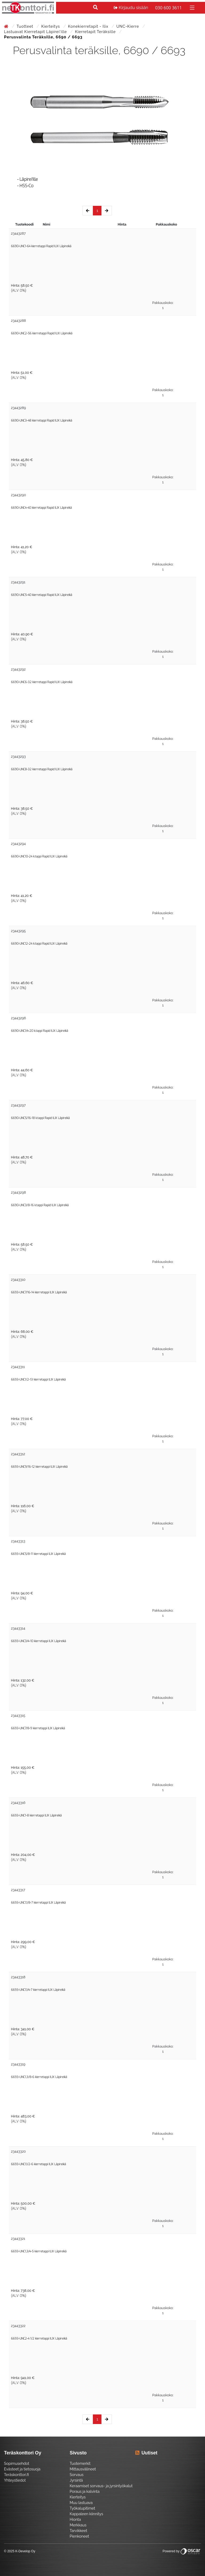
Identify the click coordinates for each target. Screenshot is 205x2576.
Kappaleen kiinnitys (86, 2514)
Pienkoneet (79, 2536)
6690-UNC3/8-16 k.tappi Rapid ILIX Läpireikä (40, 1205)
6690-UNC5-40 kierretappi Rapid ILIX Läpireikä (41, 595)
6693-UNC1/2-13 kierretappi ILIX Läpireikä (38, 1380)
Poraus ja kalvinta (85, 2491)
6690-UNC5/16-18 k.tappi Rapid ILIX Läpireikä (40, 1118)
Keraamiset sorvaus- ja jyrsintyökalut (101, 2486)
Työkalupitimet (82, 2508)
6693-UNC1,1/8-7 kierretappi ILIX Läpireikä (38, 1903)
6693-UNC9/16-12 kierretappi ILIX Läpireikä (39, 1467)
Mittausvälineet (83, 2469)
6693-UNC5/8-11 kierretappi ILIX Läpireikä (38, 1554)
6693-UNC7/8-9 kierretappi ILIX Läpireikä (38, 1728)
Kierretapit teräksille (96, 32)
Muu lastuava (81, 2503)
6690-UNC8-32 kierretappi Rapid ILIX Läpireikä (41, 769)
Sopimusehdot (16, 2463)
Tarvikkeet (78, 2531)
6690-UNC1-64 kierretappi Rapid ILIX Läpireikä (41, 246)
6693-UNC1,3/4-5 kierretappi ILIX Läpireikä (38, 2251)
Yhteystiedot (15, 2480)
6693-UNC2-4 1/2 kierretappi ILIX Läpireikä (39, 2339)
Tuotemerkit (80, 2463)
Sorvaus (77, 2475)
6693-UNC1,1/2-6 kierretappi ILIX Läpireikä (38, 2164)
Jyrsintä (76, 2480)
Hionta (75, 2519)
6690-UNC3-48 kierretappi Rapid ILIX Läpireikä (41, 421)
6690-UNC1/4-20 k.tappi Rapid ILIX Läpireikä (39, 1031)
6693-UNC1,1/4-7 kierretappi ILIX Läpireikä (38, 1990)
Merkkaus (78, 2525)
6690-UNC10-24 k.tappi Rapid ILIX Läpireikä (39, 856)
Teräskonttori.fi (16, 2475)
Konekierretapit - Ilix (88, 26)
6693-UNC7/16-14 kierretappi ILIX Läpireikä (39, 1292)
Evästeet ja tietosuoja (22, 2469)
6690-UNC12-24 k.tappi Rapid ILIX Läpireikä (39, 944)
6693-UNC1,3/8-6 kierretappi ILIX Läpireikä (39, 2077)
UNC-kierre (128, 26)
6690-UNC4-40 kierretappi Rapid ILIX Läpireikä (41, 508)
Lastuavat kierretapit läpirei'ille (36, 32)
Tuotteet (25, 26)
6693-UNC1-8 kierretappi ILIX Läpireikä (36, 1815)
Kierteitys (51, 26)
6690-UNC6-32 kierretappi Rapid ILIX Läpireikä (41, 682)
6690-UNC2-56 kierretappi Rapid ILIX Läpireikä (41, 333)
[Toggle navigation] (191, 7)
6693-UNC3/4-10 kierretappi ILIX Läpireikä (38, 1641)
